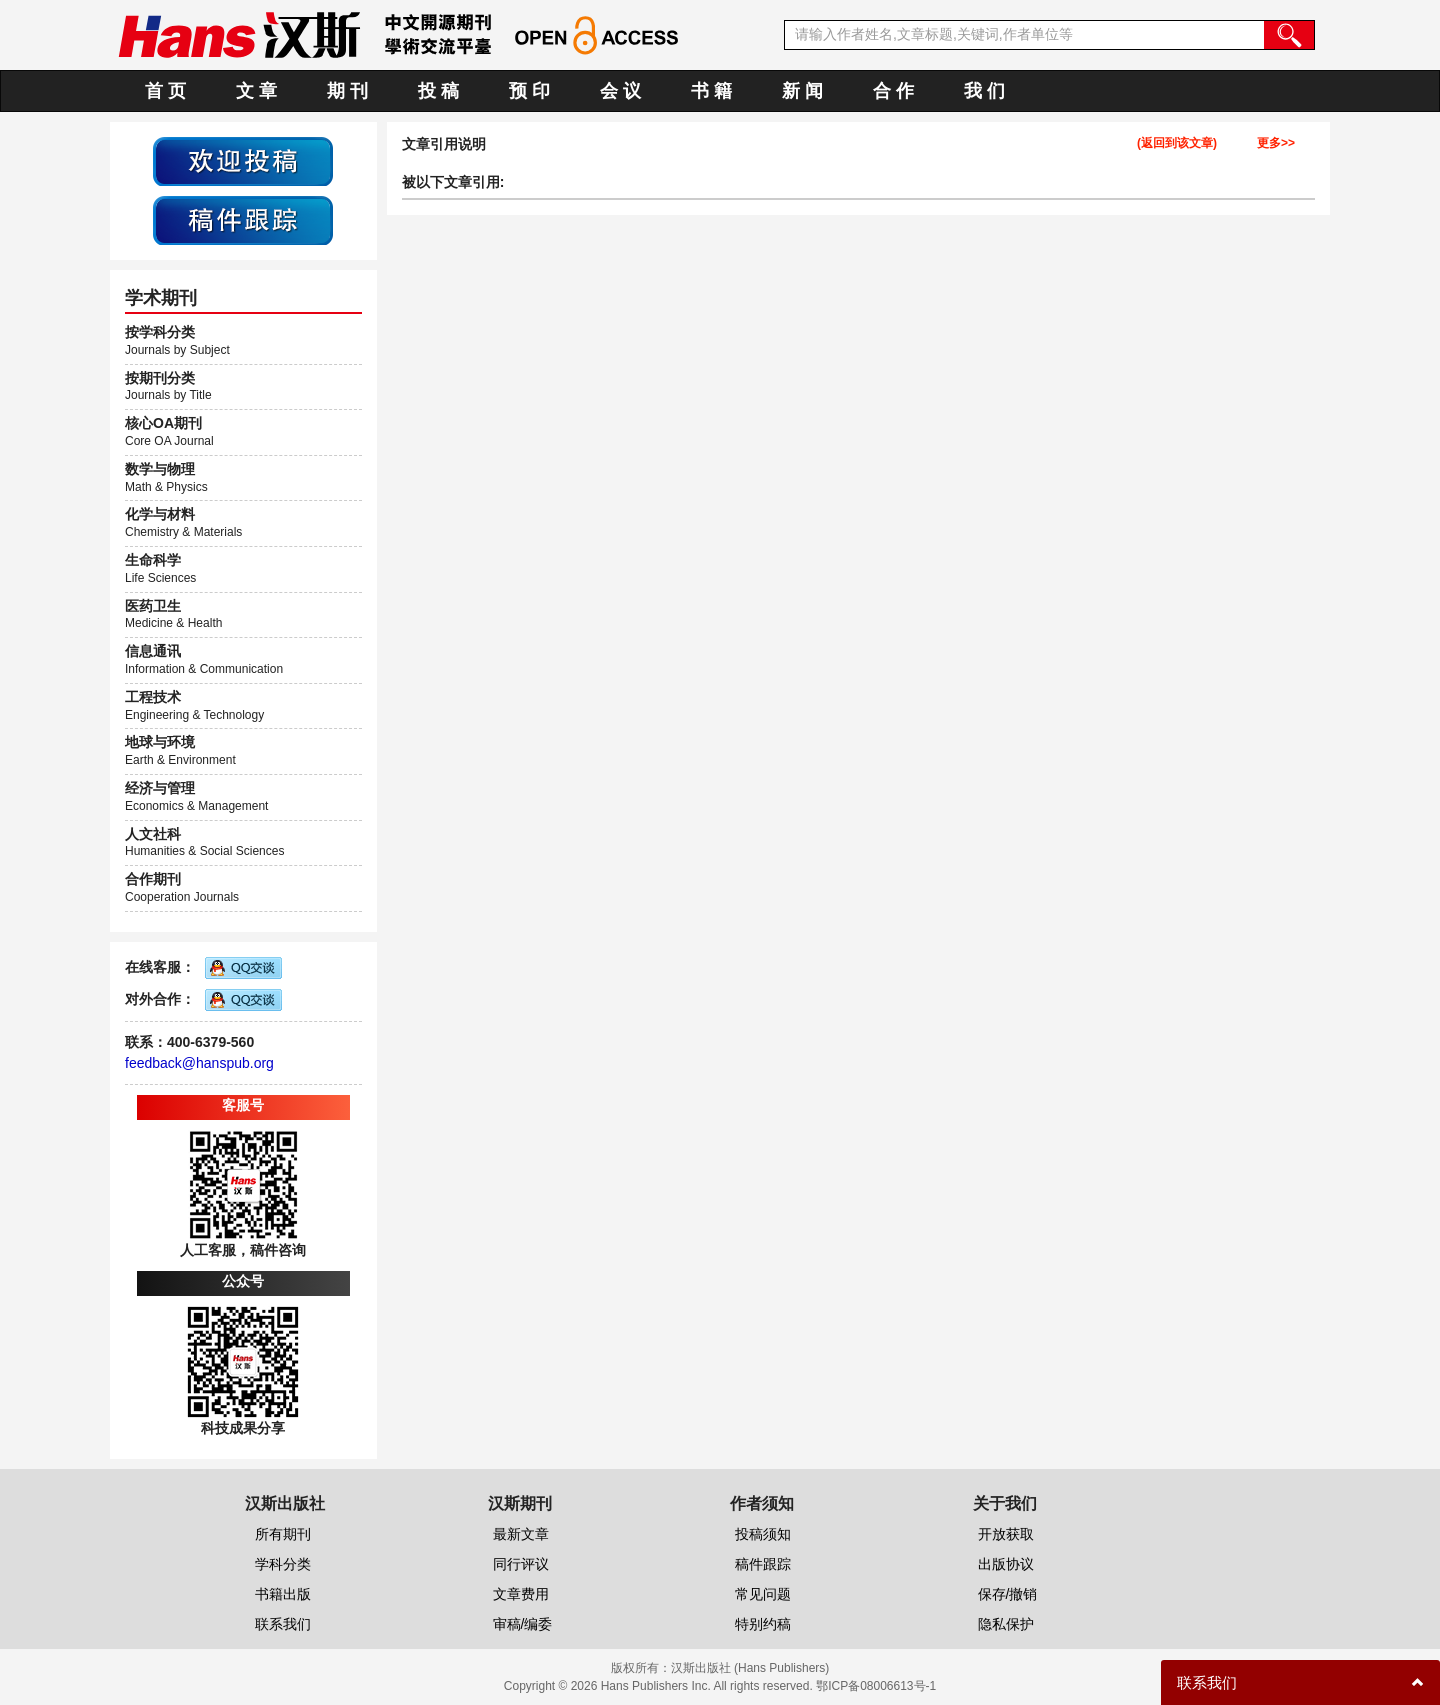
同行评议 (521, 1564)
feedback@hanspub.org (199, 1063)
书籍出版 (283, 1594)
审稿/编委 (523, 1624)
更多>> (1276, 143)
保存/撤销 (1008, 1594)
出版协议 (1006, 1564)
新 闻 (802, 91)
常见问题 (763, 1594)
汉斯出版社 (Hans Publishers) (750, 1668)
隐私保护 (1006, 1624)
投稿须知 (763, 1534)
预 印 (529, 91)
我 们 (984, 91)
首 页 (165, 91)
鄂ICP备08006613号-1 (876, 1686)
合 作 (893, 91)
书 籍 (711, 91)
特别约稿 (763, 1624)
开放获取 (1006, 1534)
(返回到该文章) (1177, 143)
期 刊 (347, 91)
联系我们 (283, 1624)
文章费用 (521, 1594)
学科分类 (283, 1564)
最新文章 (521, 1534)
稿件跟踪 (763, 1564)
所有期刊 (283, 1534)
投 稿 (438, 91)
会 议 (620, 91)
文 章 (256, 91)
